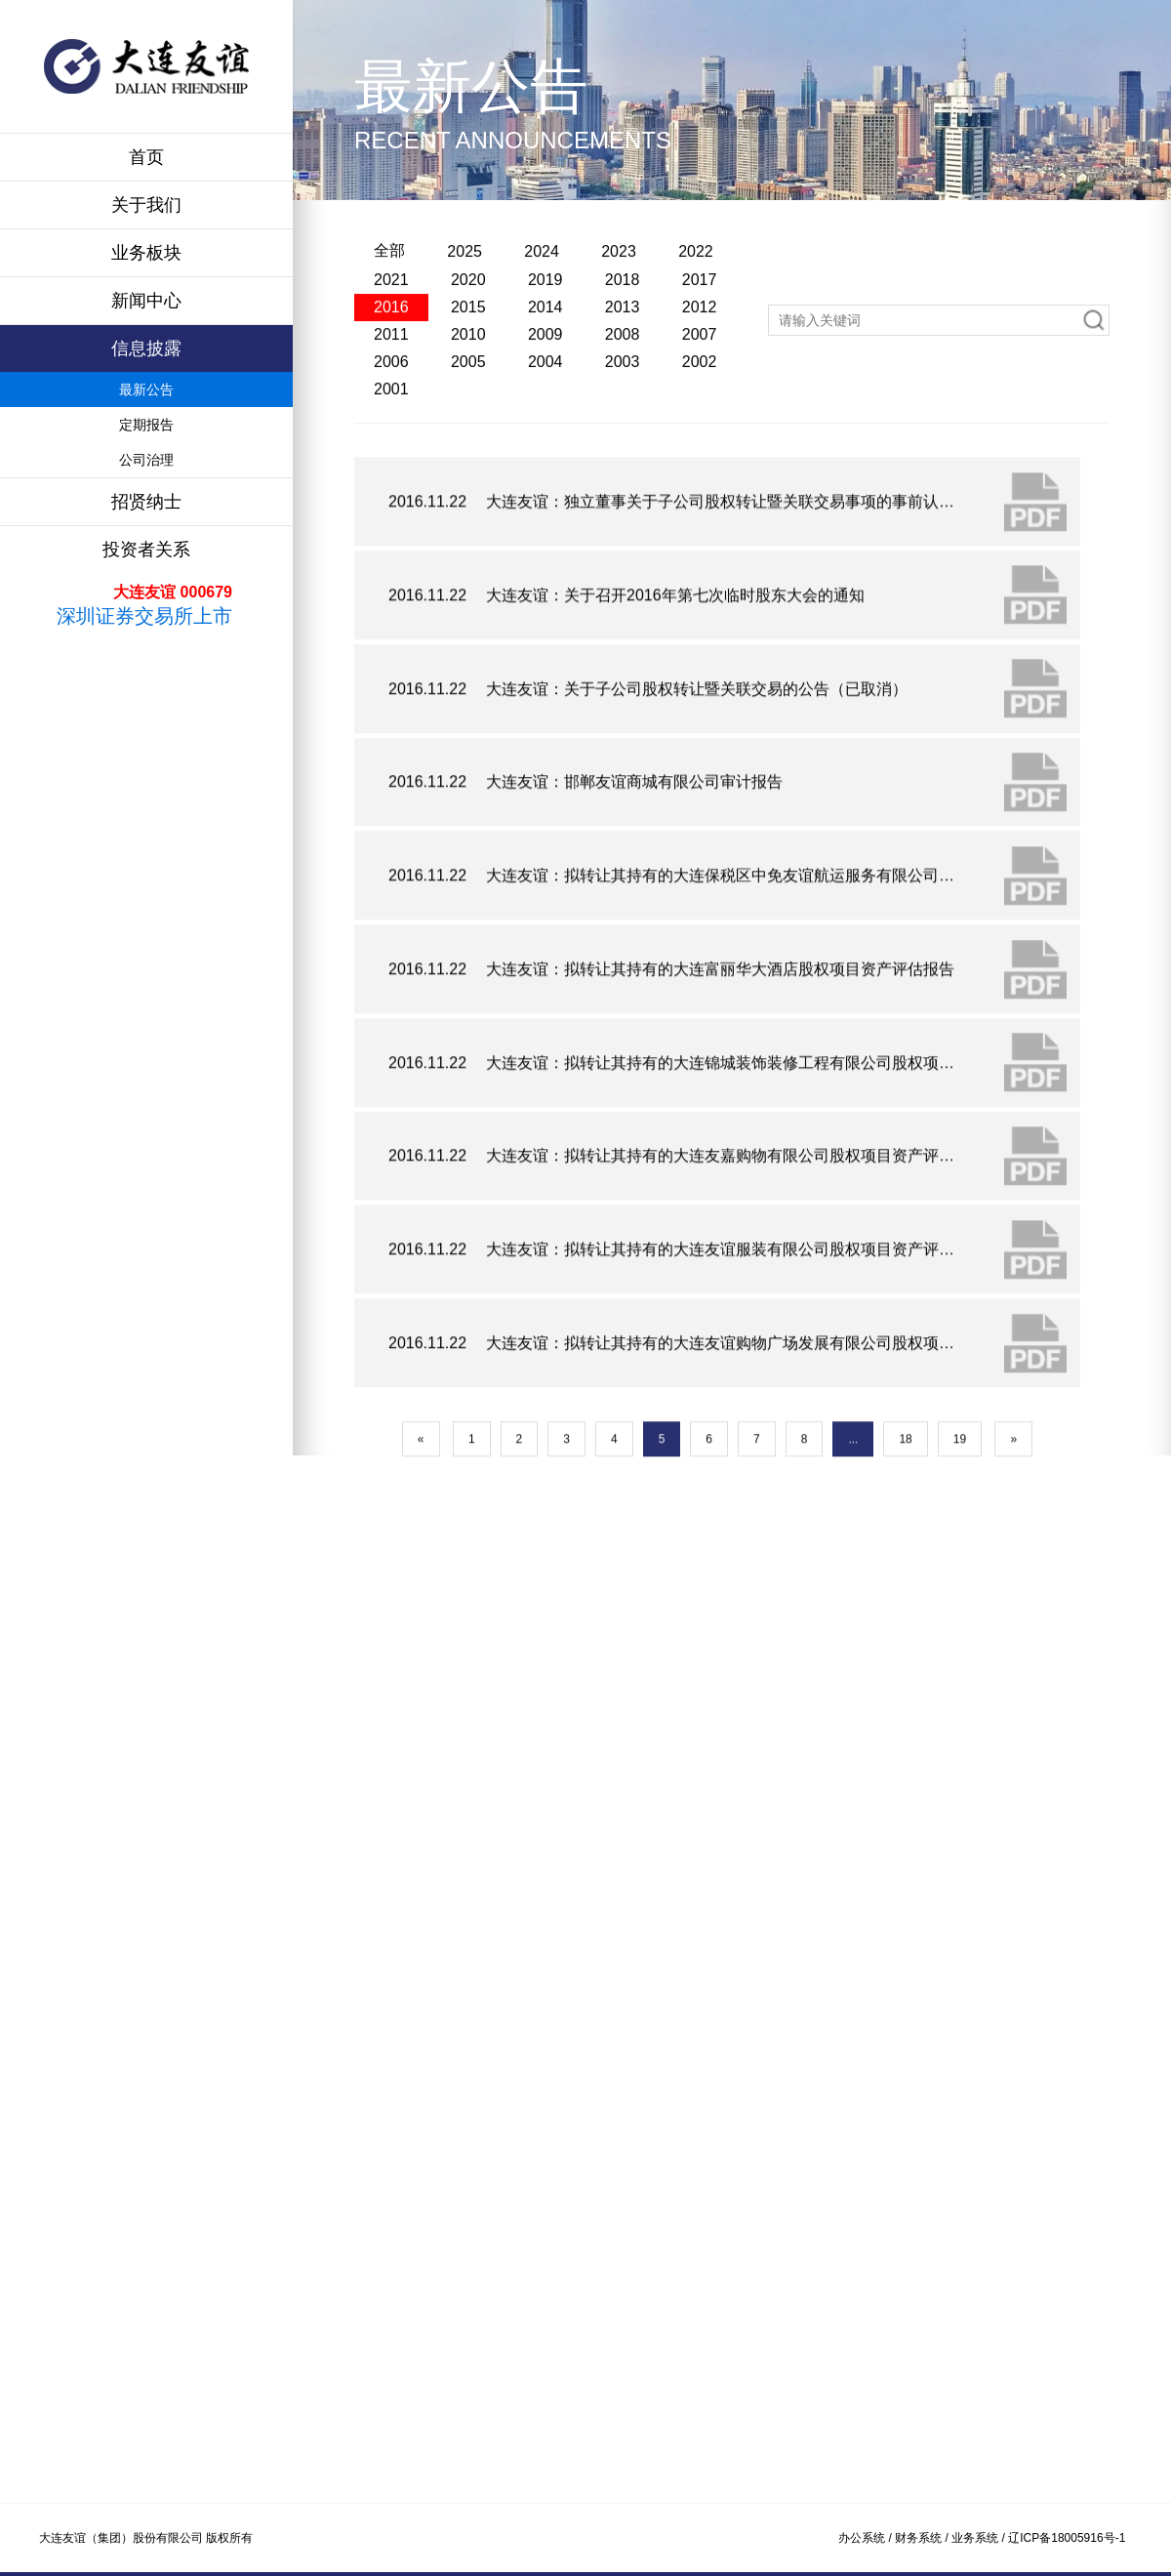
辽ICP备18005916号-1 (1066, 2538)
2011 (391, 423)
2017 (699, 368)
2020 (468, 368)
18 (905, 1602)
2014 (545, 396)
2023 (618, 340)
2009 (545, 423)
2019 (545, 368)
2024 (541, 340)
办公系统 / (866, 2538)
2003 (622, 450)
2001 (391, 478)
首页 (146, 157)
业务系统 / (979, 2538)
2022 (695, 340)
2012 (699, 396)
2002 (699, 450)
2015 (468, 396)
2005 (468, 450)
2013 (622, 396)
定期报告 (146, 424)
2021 (391, 368)
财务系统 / (923, 2538)
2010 (468, 423)
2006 (391, 450)
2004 (545, 450)
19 (959, 1602)
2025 (464, 340)
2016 (391, 396)
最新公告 (146, 389)
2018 (622, 368)
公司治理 (146, 460)
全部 (389, 339)
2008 (622, 423)
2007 (699, 423)
